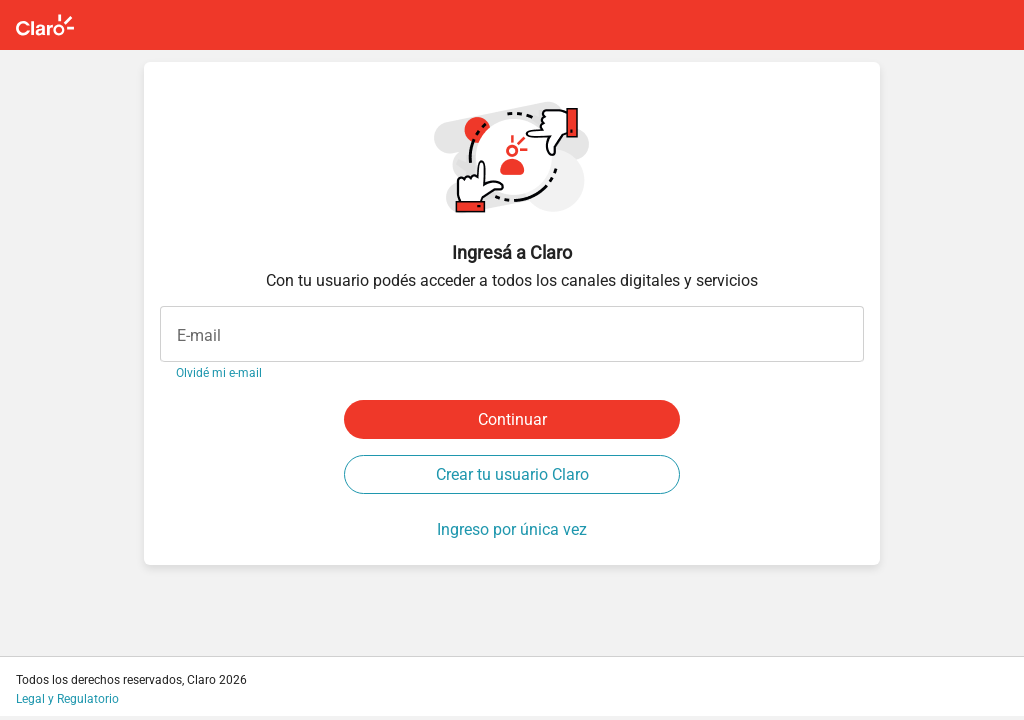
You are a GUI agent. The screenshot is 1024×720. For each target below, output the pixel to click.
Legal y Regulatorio (67, 699)
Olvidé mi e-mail (219, 373)
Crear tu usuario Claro (512, 474)
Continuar (512, 419)
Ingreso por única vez (512, 529)
